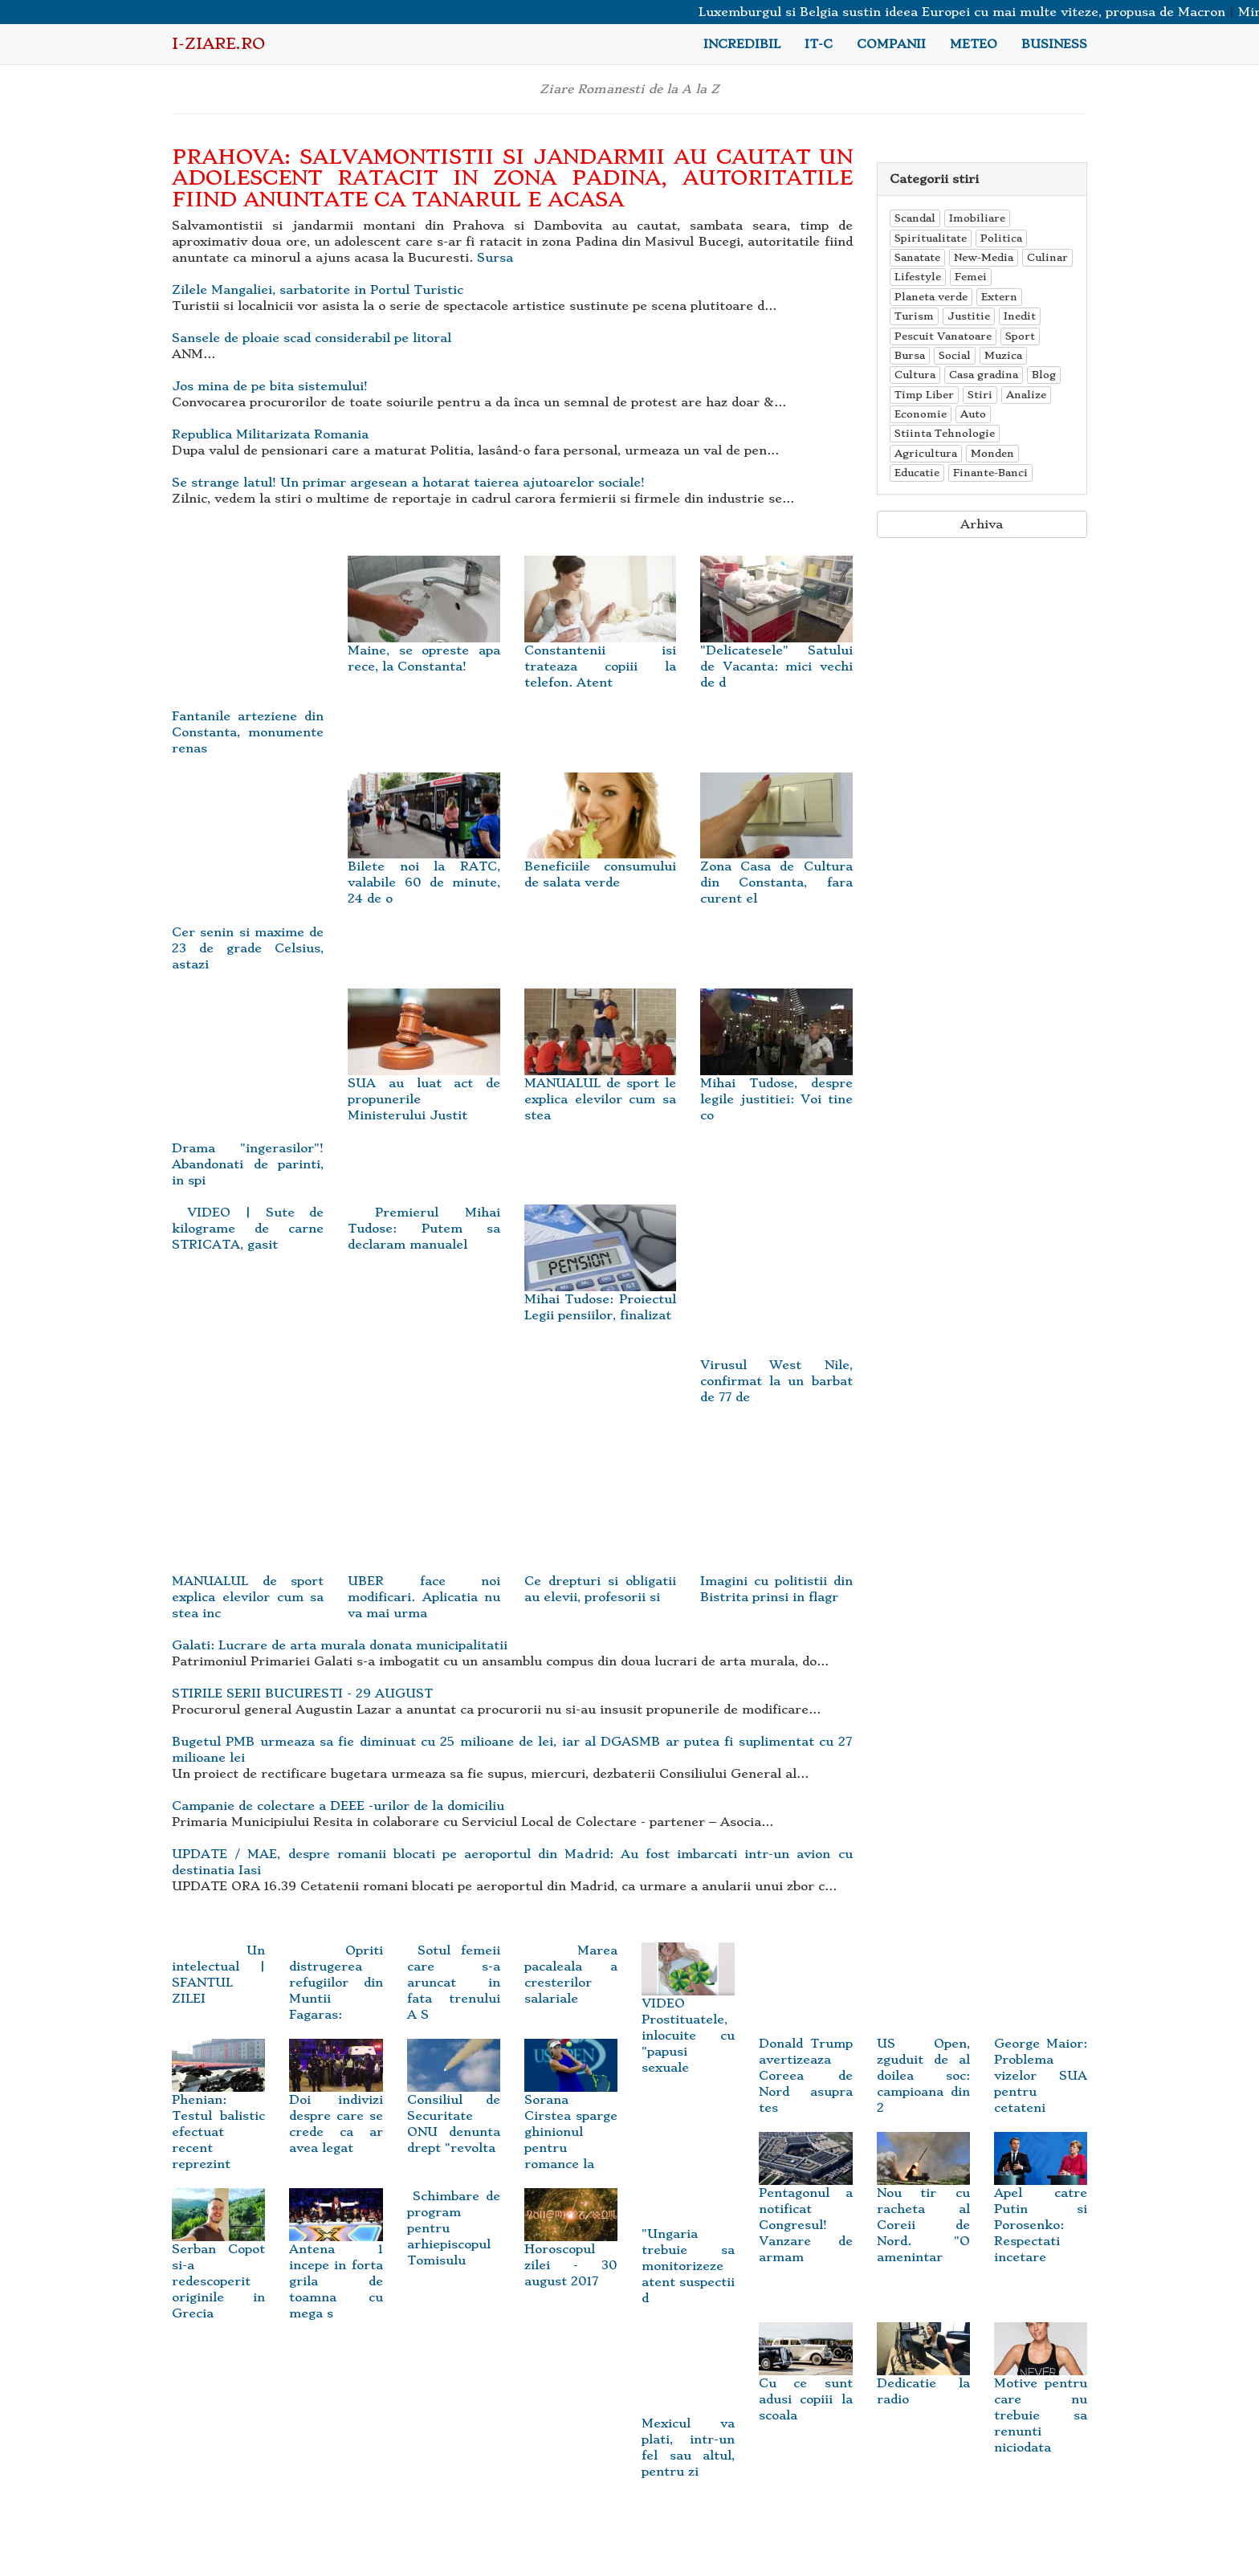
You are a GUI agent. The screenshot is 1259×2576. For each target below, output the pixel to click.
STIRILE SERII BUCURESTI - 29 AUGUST (302, 1693)
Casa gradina (983, 375)
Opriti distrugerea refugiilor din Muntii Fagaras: (335, 1982)
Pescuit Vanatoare (943, 336)
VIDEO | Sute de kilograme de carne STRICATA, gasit (248, 1228)
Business (1054, 44)
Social (955, 355)
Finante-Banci (990, 473)
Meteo (973, 44)
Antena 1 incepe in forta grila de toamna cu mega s (335, 2263)
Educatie (916, 473)
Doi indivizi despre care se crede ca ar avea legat (335, 2105)
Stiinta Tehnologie (944, 433)
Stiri (980, 395)
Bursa (909, 355)
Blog (1044, 375)
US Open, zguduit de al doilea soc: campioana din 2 (923, 2047)
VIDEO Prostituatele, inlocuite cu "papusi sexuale (688, 2017)
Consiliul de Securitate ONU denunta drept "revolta (453, 2105)
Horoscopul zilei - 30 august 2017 (570, 2247)
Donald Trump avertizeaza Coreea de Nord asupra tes (805, 2047)
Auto (973, 414)
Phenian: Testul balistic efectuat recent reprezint (218, 2113)
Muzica (1003, 355)
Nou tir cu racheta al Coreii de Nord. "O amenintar (923, 2206)
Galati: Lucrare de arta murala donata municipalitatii (339, 1645)
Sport (1020, 336)
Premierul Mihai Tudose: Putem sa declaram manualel (423, 1228)
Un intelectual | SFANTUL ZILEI (218, 1974)
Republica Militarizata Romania (270, 434)
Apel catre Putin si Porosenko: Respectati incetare (1040, 2206)
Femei (971, 277)
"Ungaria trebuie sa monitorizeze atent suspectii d (688, 2237)
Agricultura (925, 453)
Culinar (1047, 257)
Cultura (914, 375)
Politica (1001, 238)
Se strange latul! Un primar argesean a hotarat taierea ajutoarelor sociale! (408, 482)
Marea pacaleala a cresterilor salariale (570, 1974)
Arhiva (981, 524)
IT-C (819, 44)
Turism (914, 316)
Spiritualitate (930, 238)
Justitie (968, 316)
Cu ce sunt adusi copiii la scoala (805, 2380)
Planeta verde (931, 297)
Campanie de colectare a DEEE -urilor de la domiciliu (338, 1806)
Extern (999, 297)
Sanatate (917, 257)
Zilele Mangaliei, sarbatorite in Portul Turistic (317, 290)
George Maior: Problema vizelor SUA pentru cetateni (1040, 2047)
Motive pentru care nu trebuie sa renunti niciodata (1040, 2396)
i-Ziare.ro (218, 44)
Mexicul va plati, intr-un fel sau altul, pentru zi (688, 2418)
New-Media (983, 257)
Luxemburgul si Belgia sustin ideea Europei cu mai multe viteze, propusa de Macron (974, 12)
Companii (891, 44)
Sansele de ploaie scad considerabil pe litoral (311, 338)
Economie (920, 414)
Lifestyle (917, 277)
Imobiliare (977, 218)
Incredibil (741, 44)
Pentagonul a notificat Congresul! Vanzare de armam (805, 2206)
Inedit (1020, 316)
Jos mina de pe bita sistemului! (270, 386)
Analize (1026, 395)
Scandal (914, 218)
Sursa (495, 258)
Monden (992, 453)
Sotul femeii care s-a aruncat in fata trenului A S (453, 1982)
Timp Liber (924, 395)
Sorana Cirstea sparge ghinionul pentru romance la (570, 2113)
